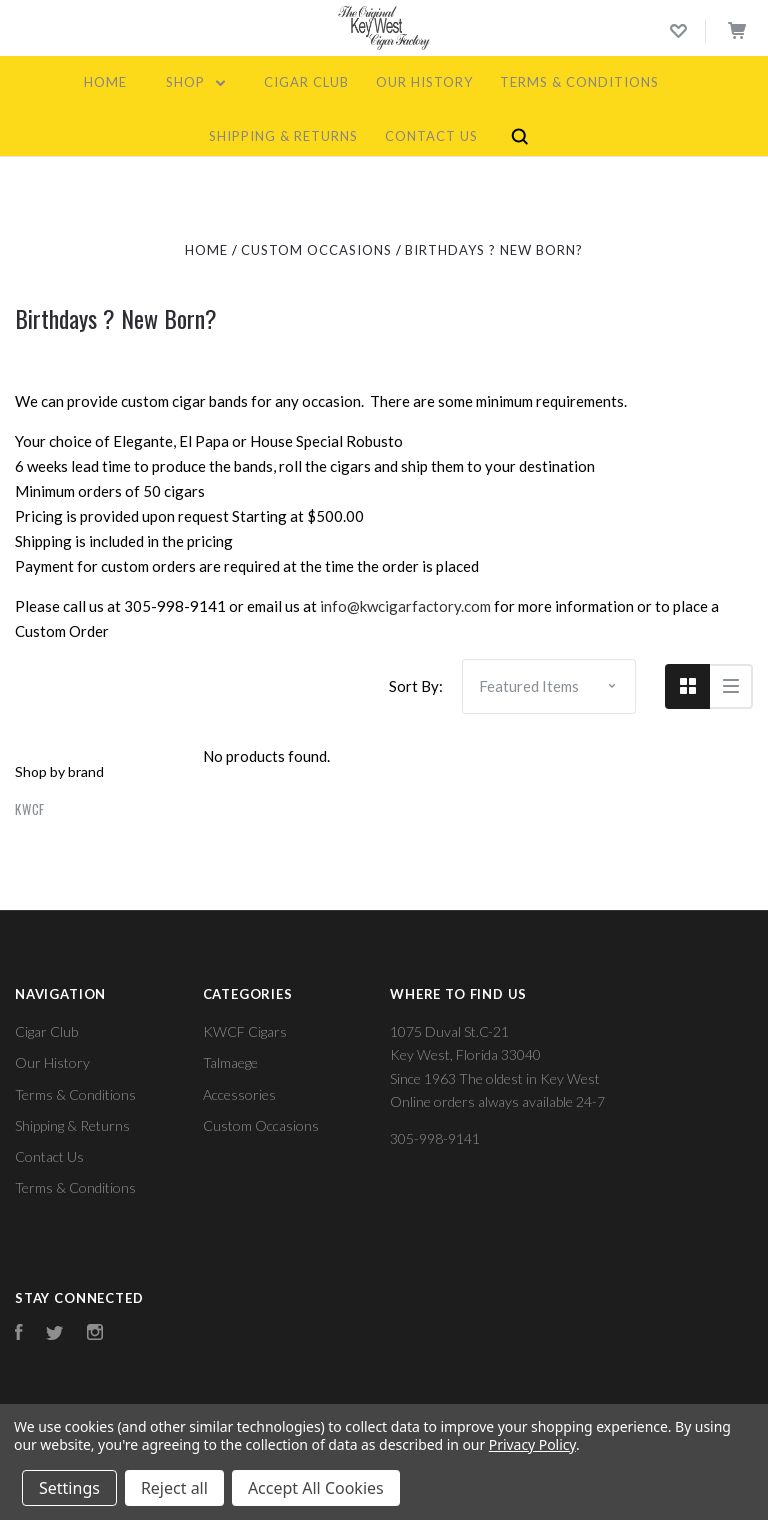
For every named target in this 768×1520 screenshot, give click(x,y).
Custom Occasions (261, 1125)
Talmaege (230, 1062)
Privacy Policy (532, 1444)
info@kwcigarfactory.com (405, 606)
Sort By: (416, 686)
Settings (69, 1488)
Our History (424, 82)
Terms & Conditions (579, 82)
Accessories (239, 1094)
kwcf (30, 809)
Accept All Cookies (316, 1488)
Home (105, 82)
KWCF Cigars (245, 1031)
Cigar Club (306, 82)
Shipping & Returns (283, 136)
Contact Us (431, 136)
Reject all (174, 1488)
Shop (195, 82)
